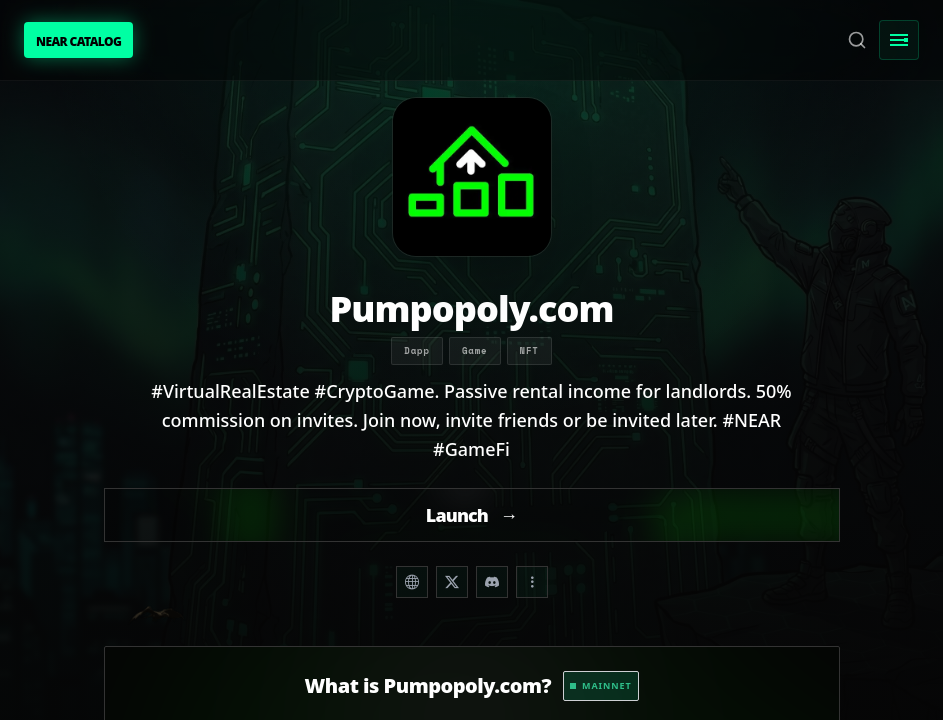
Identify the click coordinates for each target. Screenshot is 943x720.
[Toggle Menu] (899, 40)
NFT (529, 350)
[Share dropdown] (532, 582)
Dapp (417, 350)
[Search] (857, 40)
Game (475, 350)
